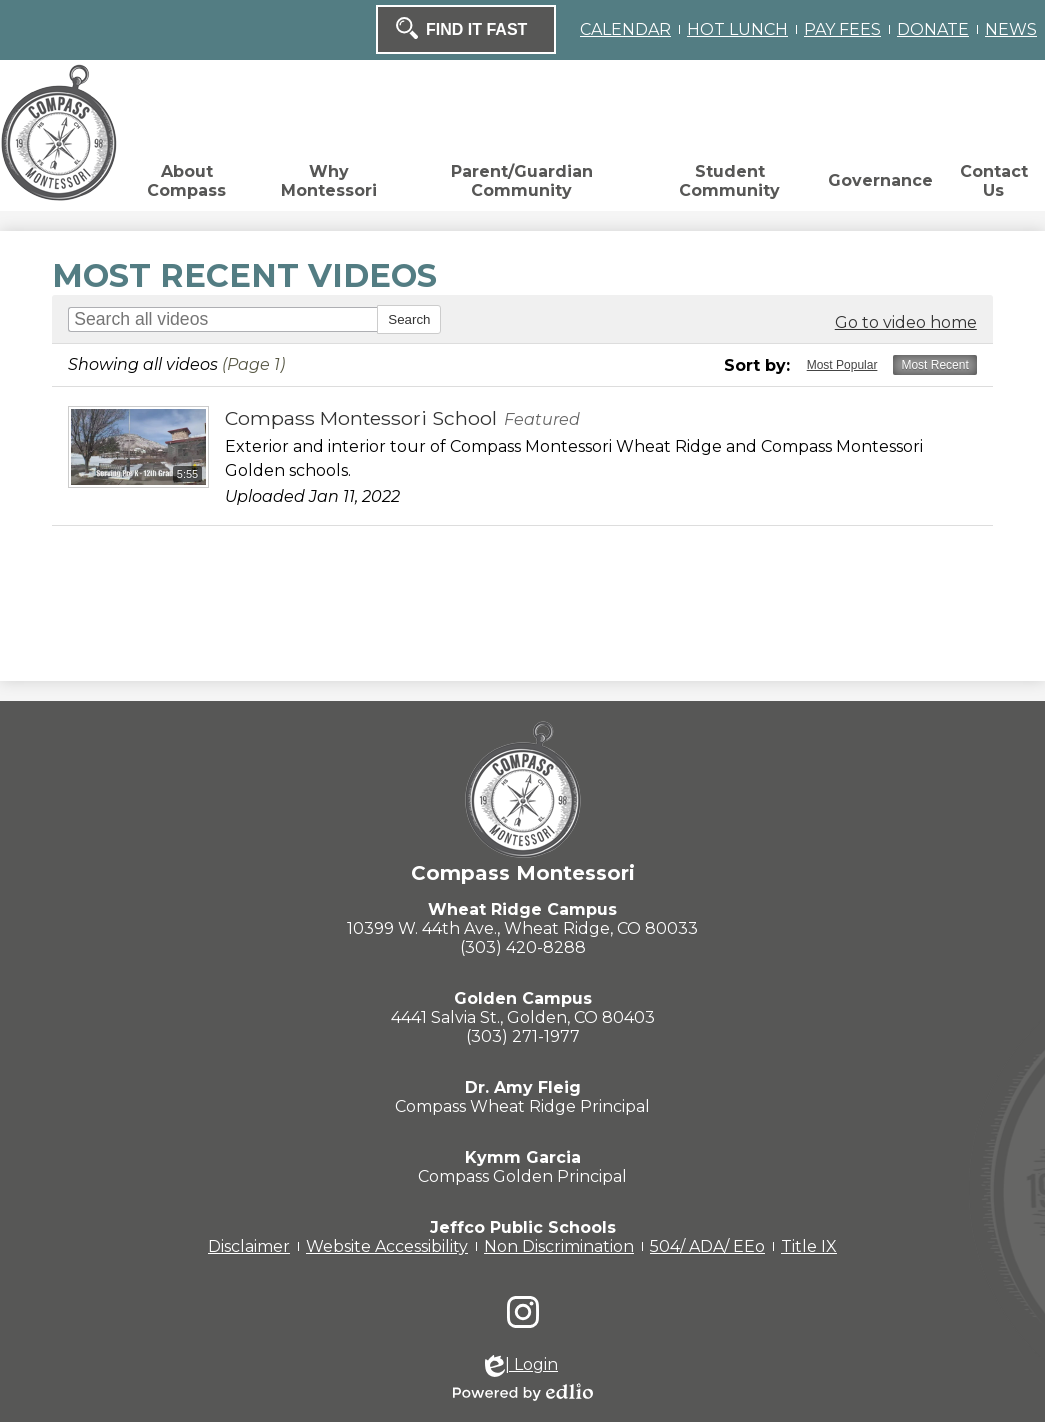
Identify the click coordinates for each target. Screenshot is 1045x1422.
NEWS (1011, 29)
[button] (187, 186)
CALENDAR (625, 29)
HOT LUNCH (737, 29)
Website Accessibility (387, 1246)
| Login (521, 1366)
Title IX (809, 1246)
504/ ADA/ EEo (707, 1246)
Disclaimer (249, 1246)
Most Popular (842, 365)
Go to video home (906, 322)
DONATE (933, 29)
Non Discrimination (559, 1246)
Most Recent (934, 365)
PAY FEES (842, 29)
